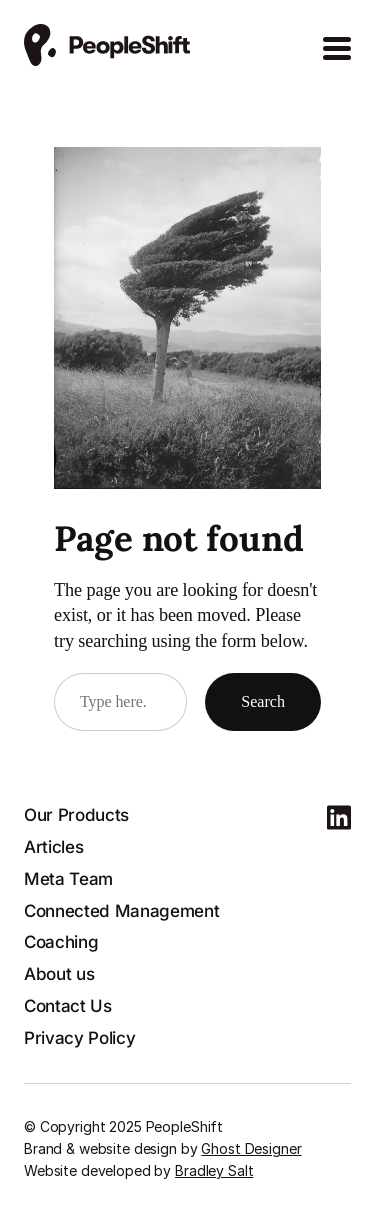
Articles (53, 847)
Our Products (76, 815)
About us (59, 974)
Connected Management (121, 911)
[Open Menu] (337, 49)
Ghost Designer (251, 1148)
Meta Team (68, 879)
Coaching (61, 942)
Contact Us (68, 1006)
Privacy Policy (79, 1038)
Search (263, 701)
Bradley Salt (214, 1170)
